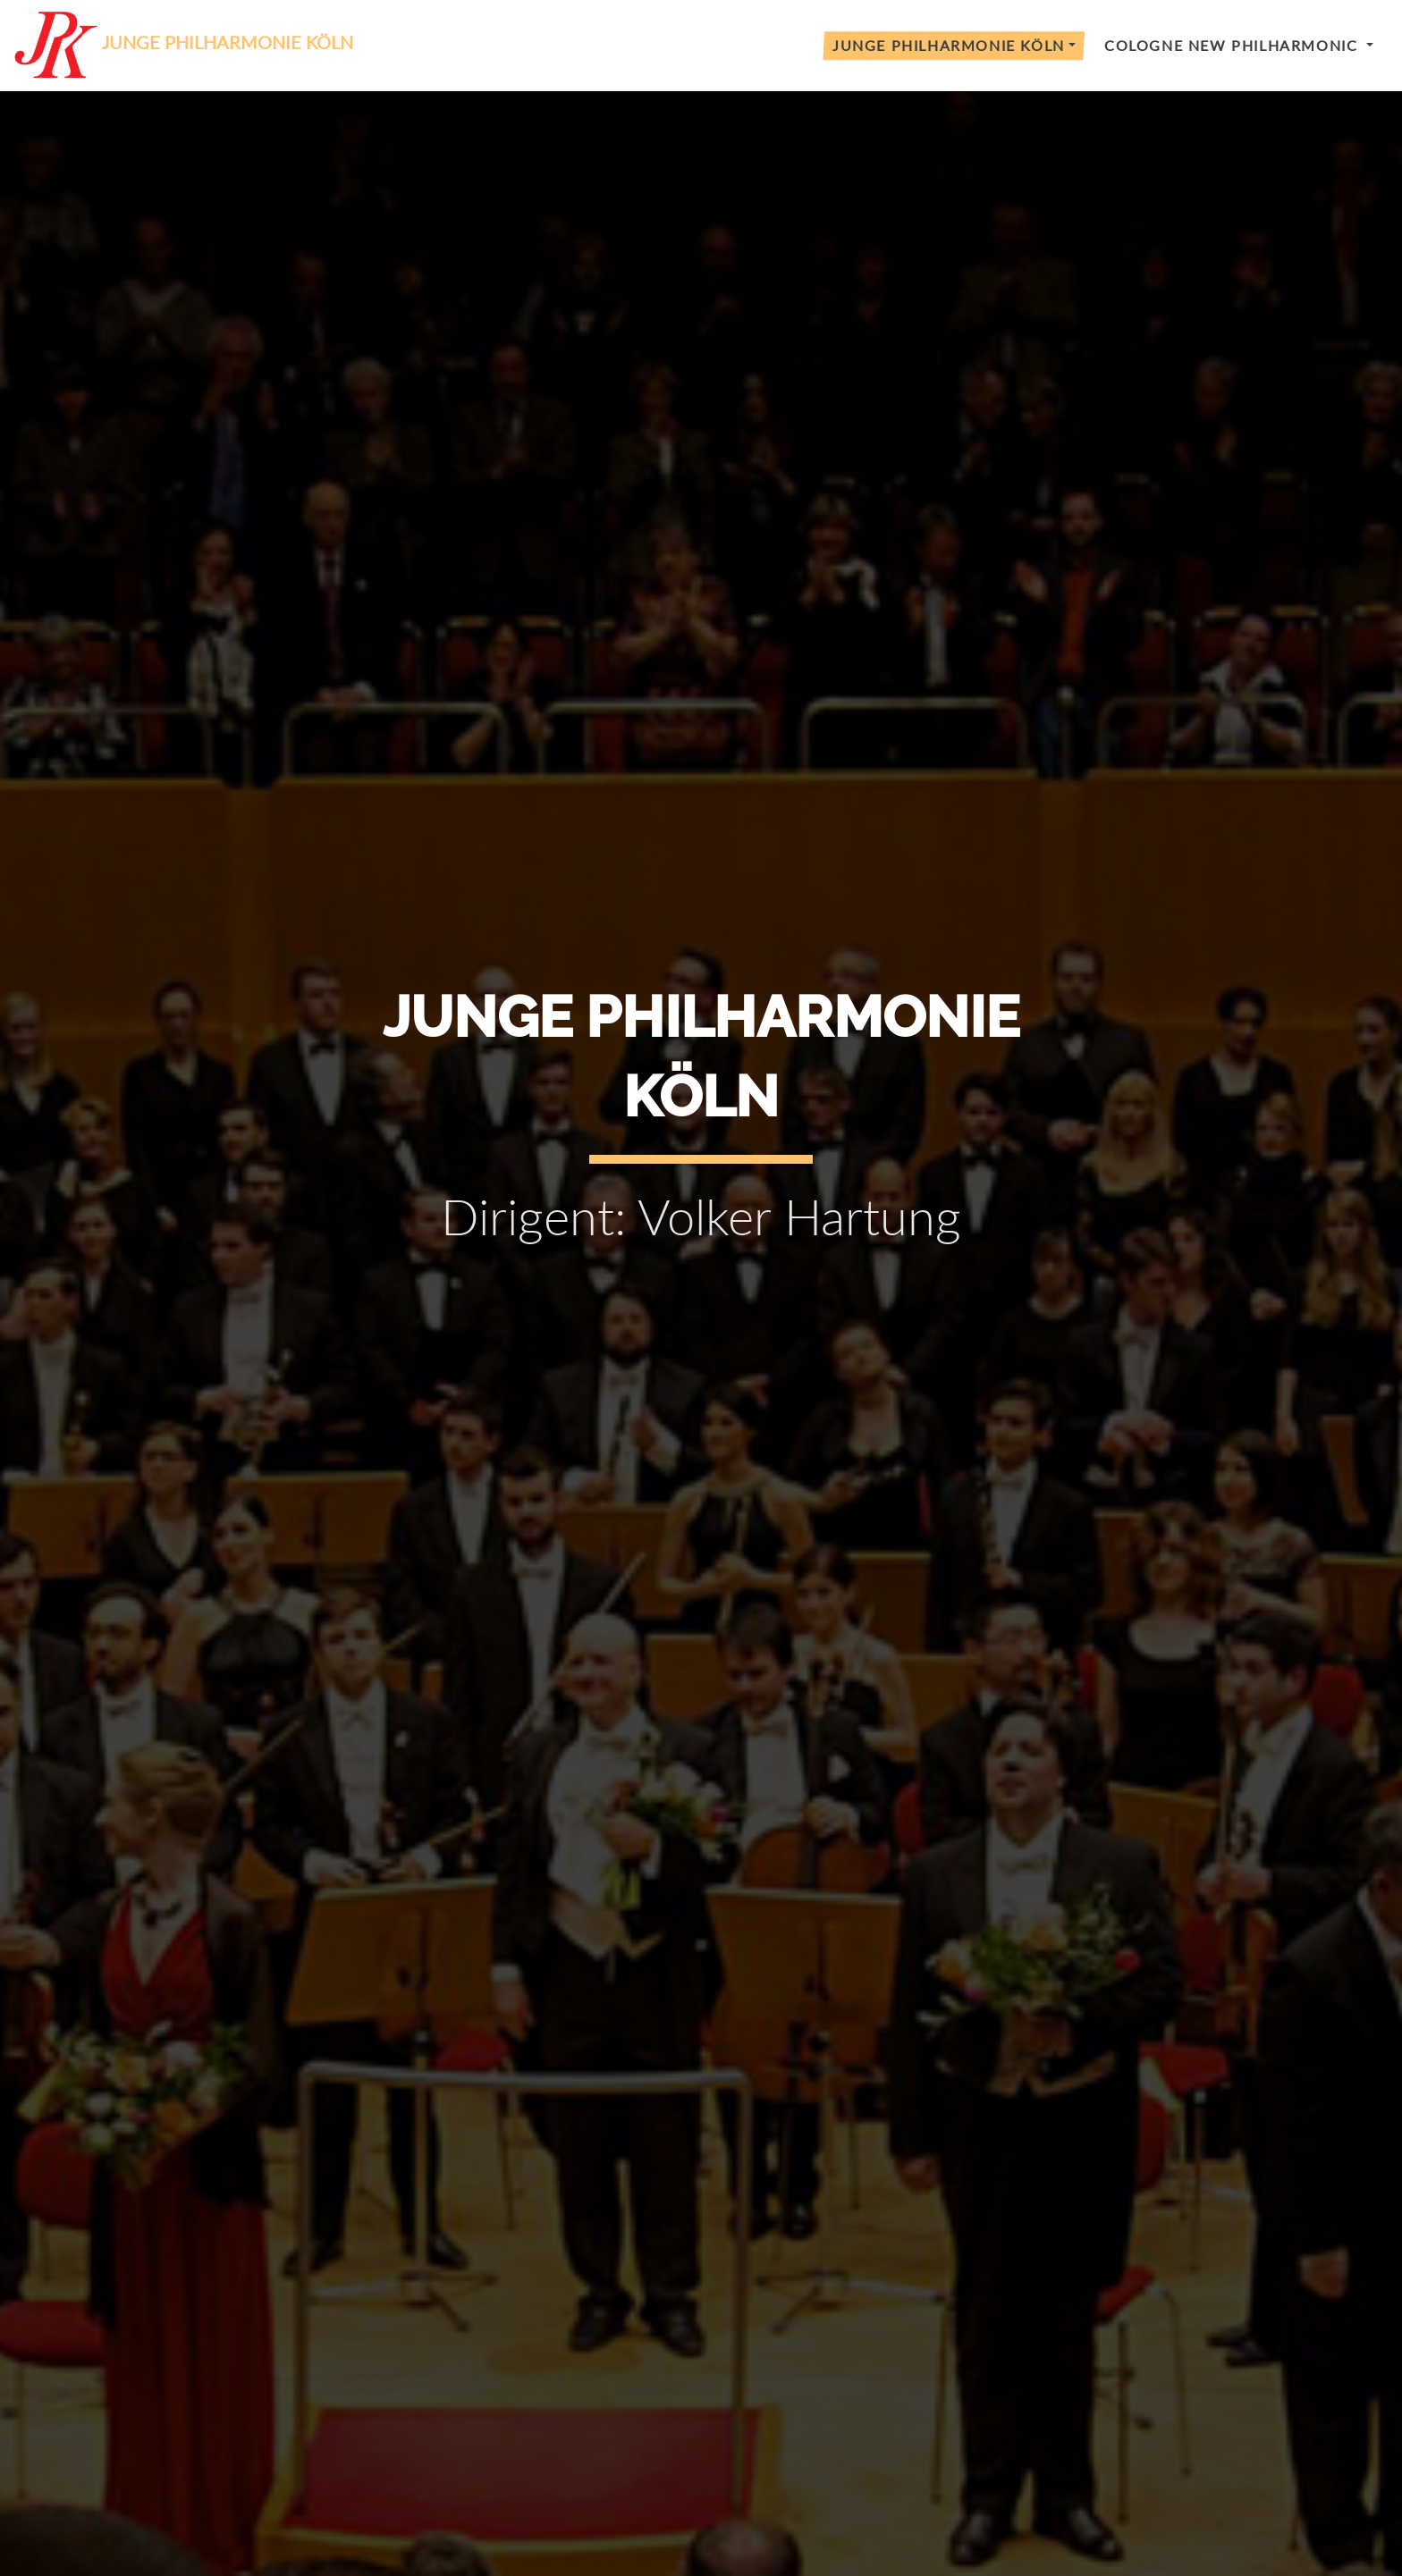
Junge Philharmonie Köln (948, 45)
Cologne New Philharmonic (1233, 45)
